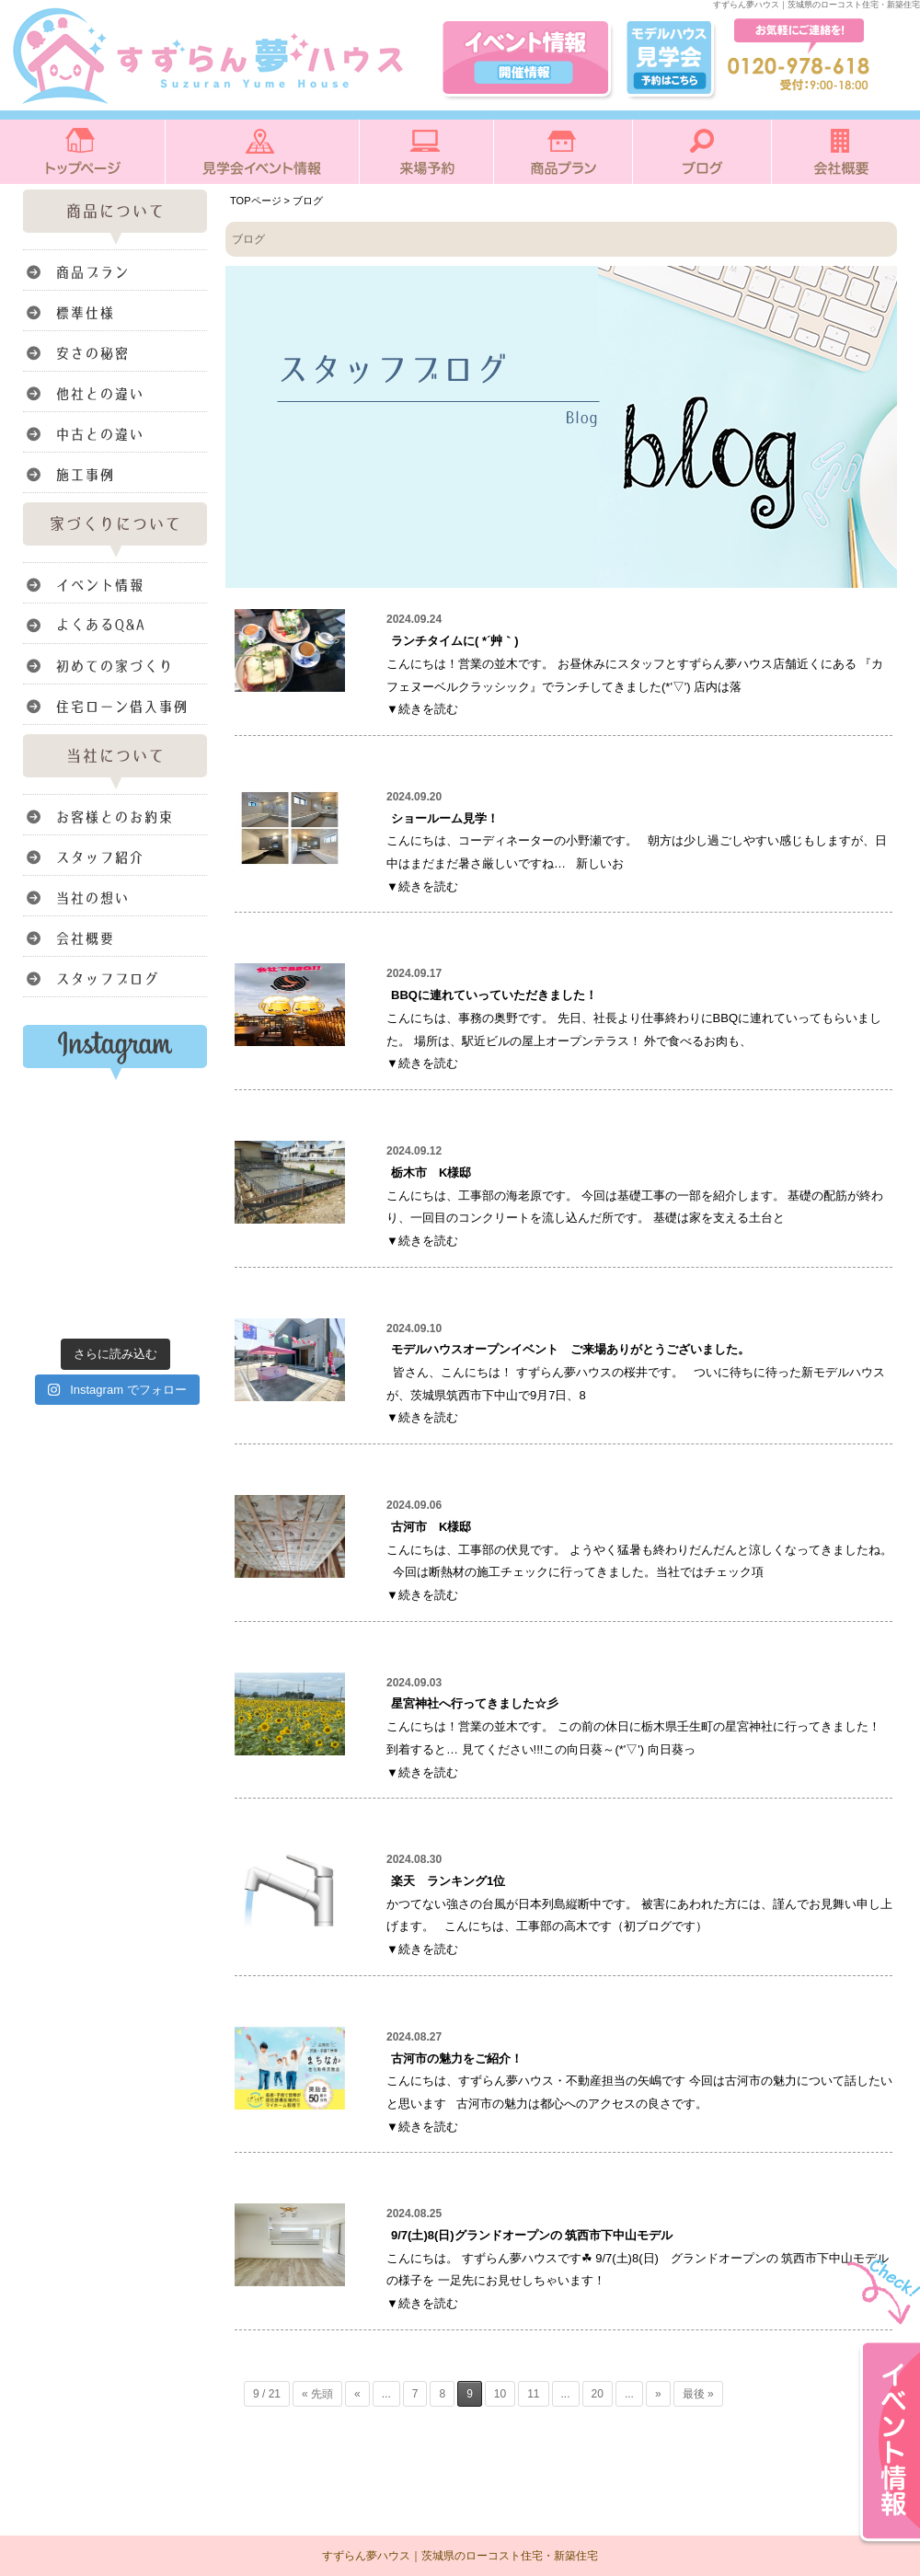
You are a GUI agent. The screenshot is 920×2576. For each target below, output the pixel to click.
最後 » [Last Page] (698, 2393)
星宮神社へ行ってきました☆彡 (474, 1703)
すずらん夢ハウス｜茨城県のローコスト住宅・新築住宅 (460, 2555)
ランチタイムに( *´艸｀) (455, 641)
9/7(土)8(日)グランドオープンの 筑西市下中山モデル (532, 2235)
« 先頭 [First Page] (317, 2393)
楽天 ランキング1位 (448, 1881)
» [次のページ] (658, 2393)
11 (533, 2393)
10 (500, 2393)
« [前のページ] (357, 2393)
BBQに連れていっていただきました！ (494, 995)
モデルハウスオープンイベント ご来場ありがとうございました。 (570, 1349)
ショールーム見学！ (445, 818)
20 (598, 2393)
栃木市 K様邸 (431, 1172)
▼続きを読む (422, 709)
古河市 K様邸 (437, 1527)
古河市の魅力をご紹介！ (457, 2058)
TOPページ (256, 200)
